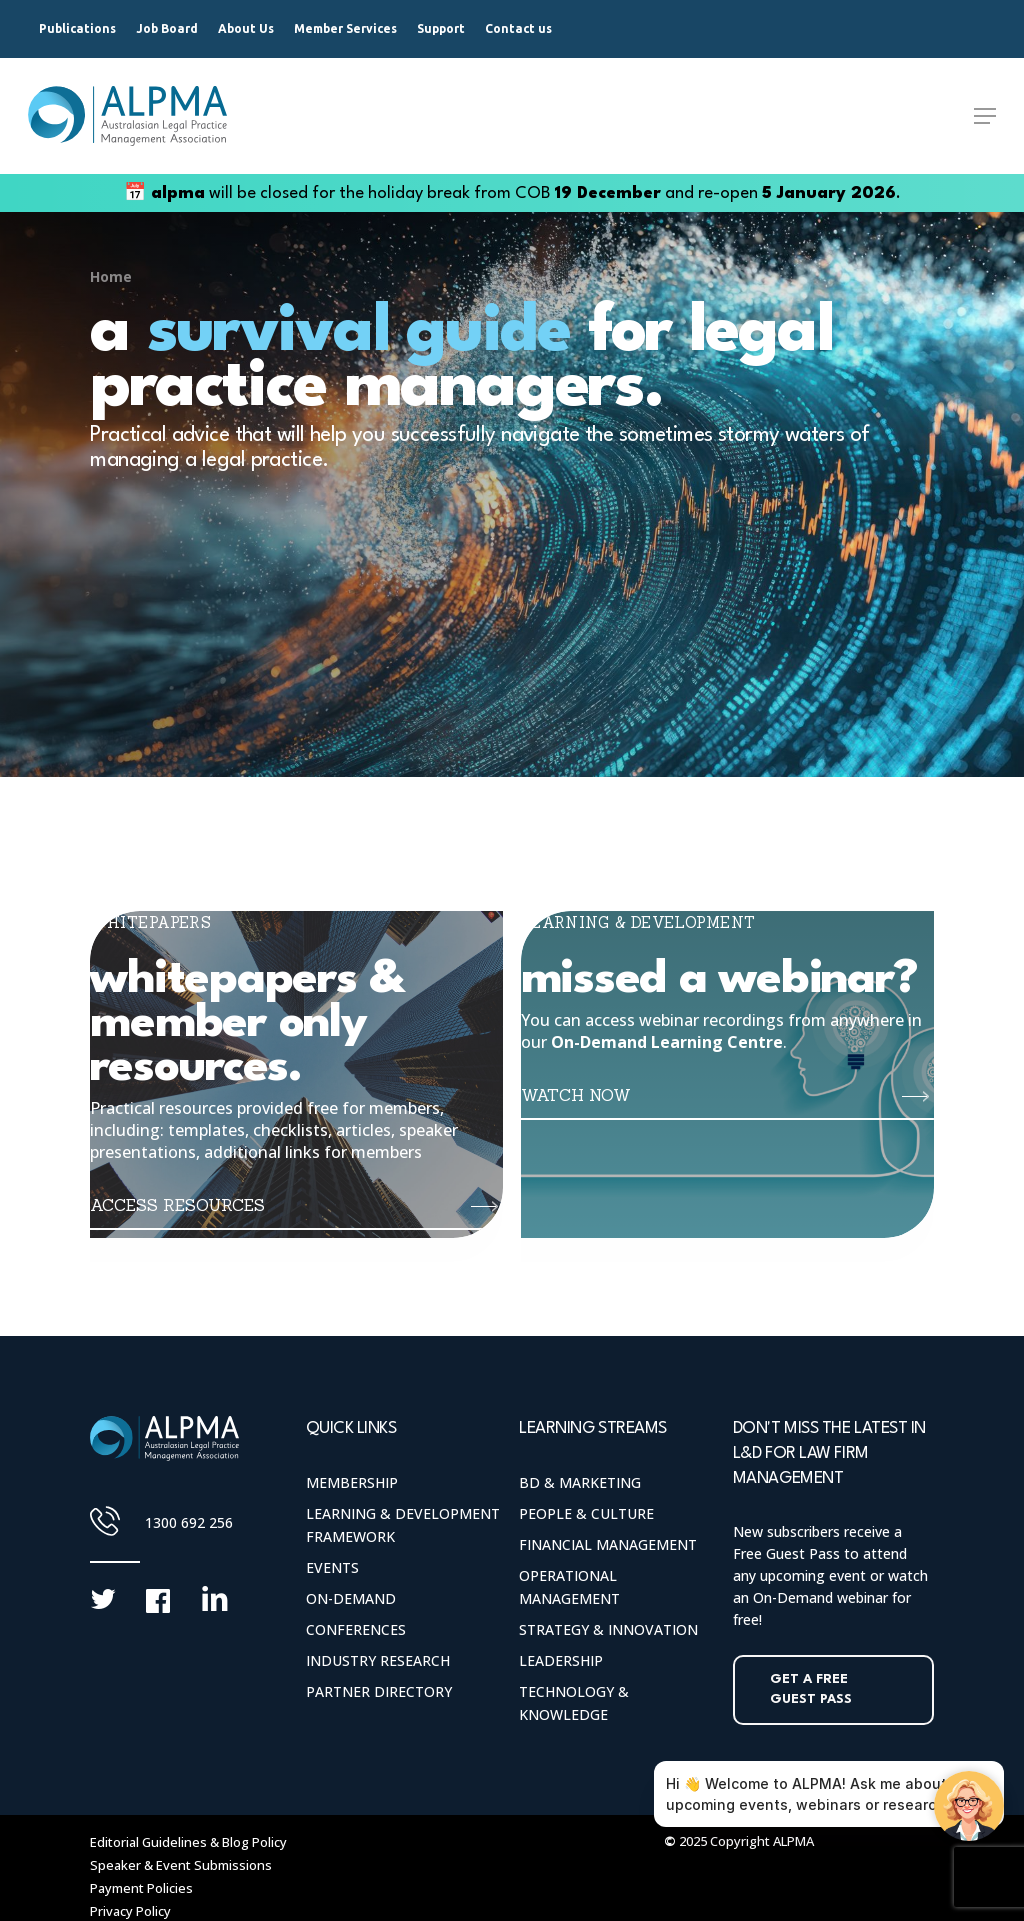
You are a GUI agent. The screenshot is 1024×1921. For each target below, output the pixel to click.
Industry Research (378, 1660)
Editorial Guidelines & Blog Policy (188, 1842)
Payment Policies (141, 1888)
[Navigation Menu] (985, 116)
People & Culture (586, 1513)
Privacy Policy (130, 1911)
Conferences (356, 1629)
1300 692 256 (189, 1522)
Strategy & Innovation (608, 1629)
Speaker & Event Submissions (181, 1865)
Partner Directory (379, 1691)
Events (332, 1567)
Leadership (561, 1660)
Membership (352, 1482)
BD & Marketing (580, 1482)
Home (111, 276)
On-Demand (351, 1598)
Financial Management (608, 1544)
